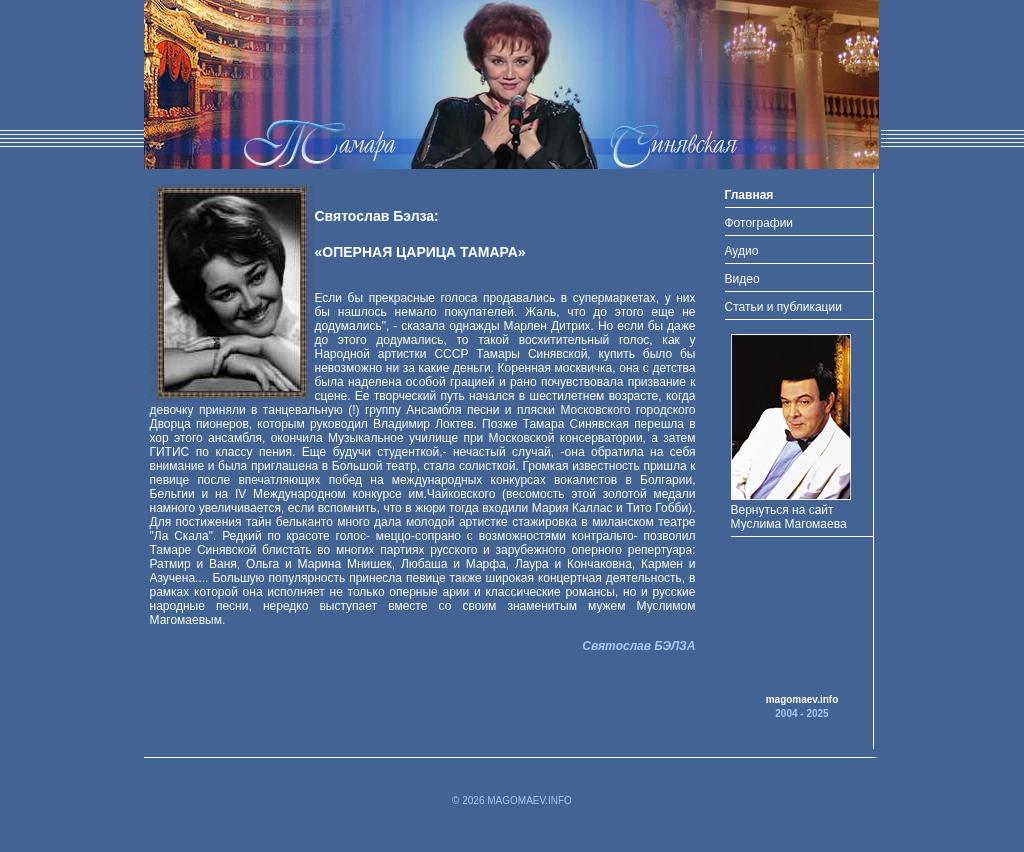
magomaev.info (802, 699)
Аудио (742, 251)
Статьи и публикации (783, 307)
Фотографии (759, 223)
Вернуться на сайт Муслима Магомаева (791, 510)
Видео (742, 279)
